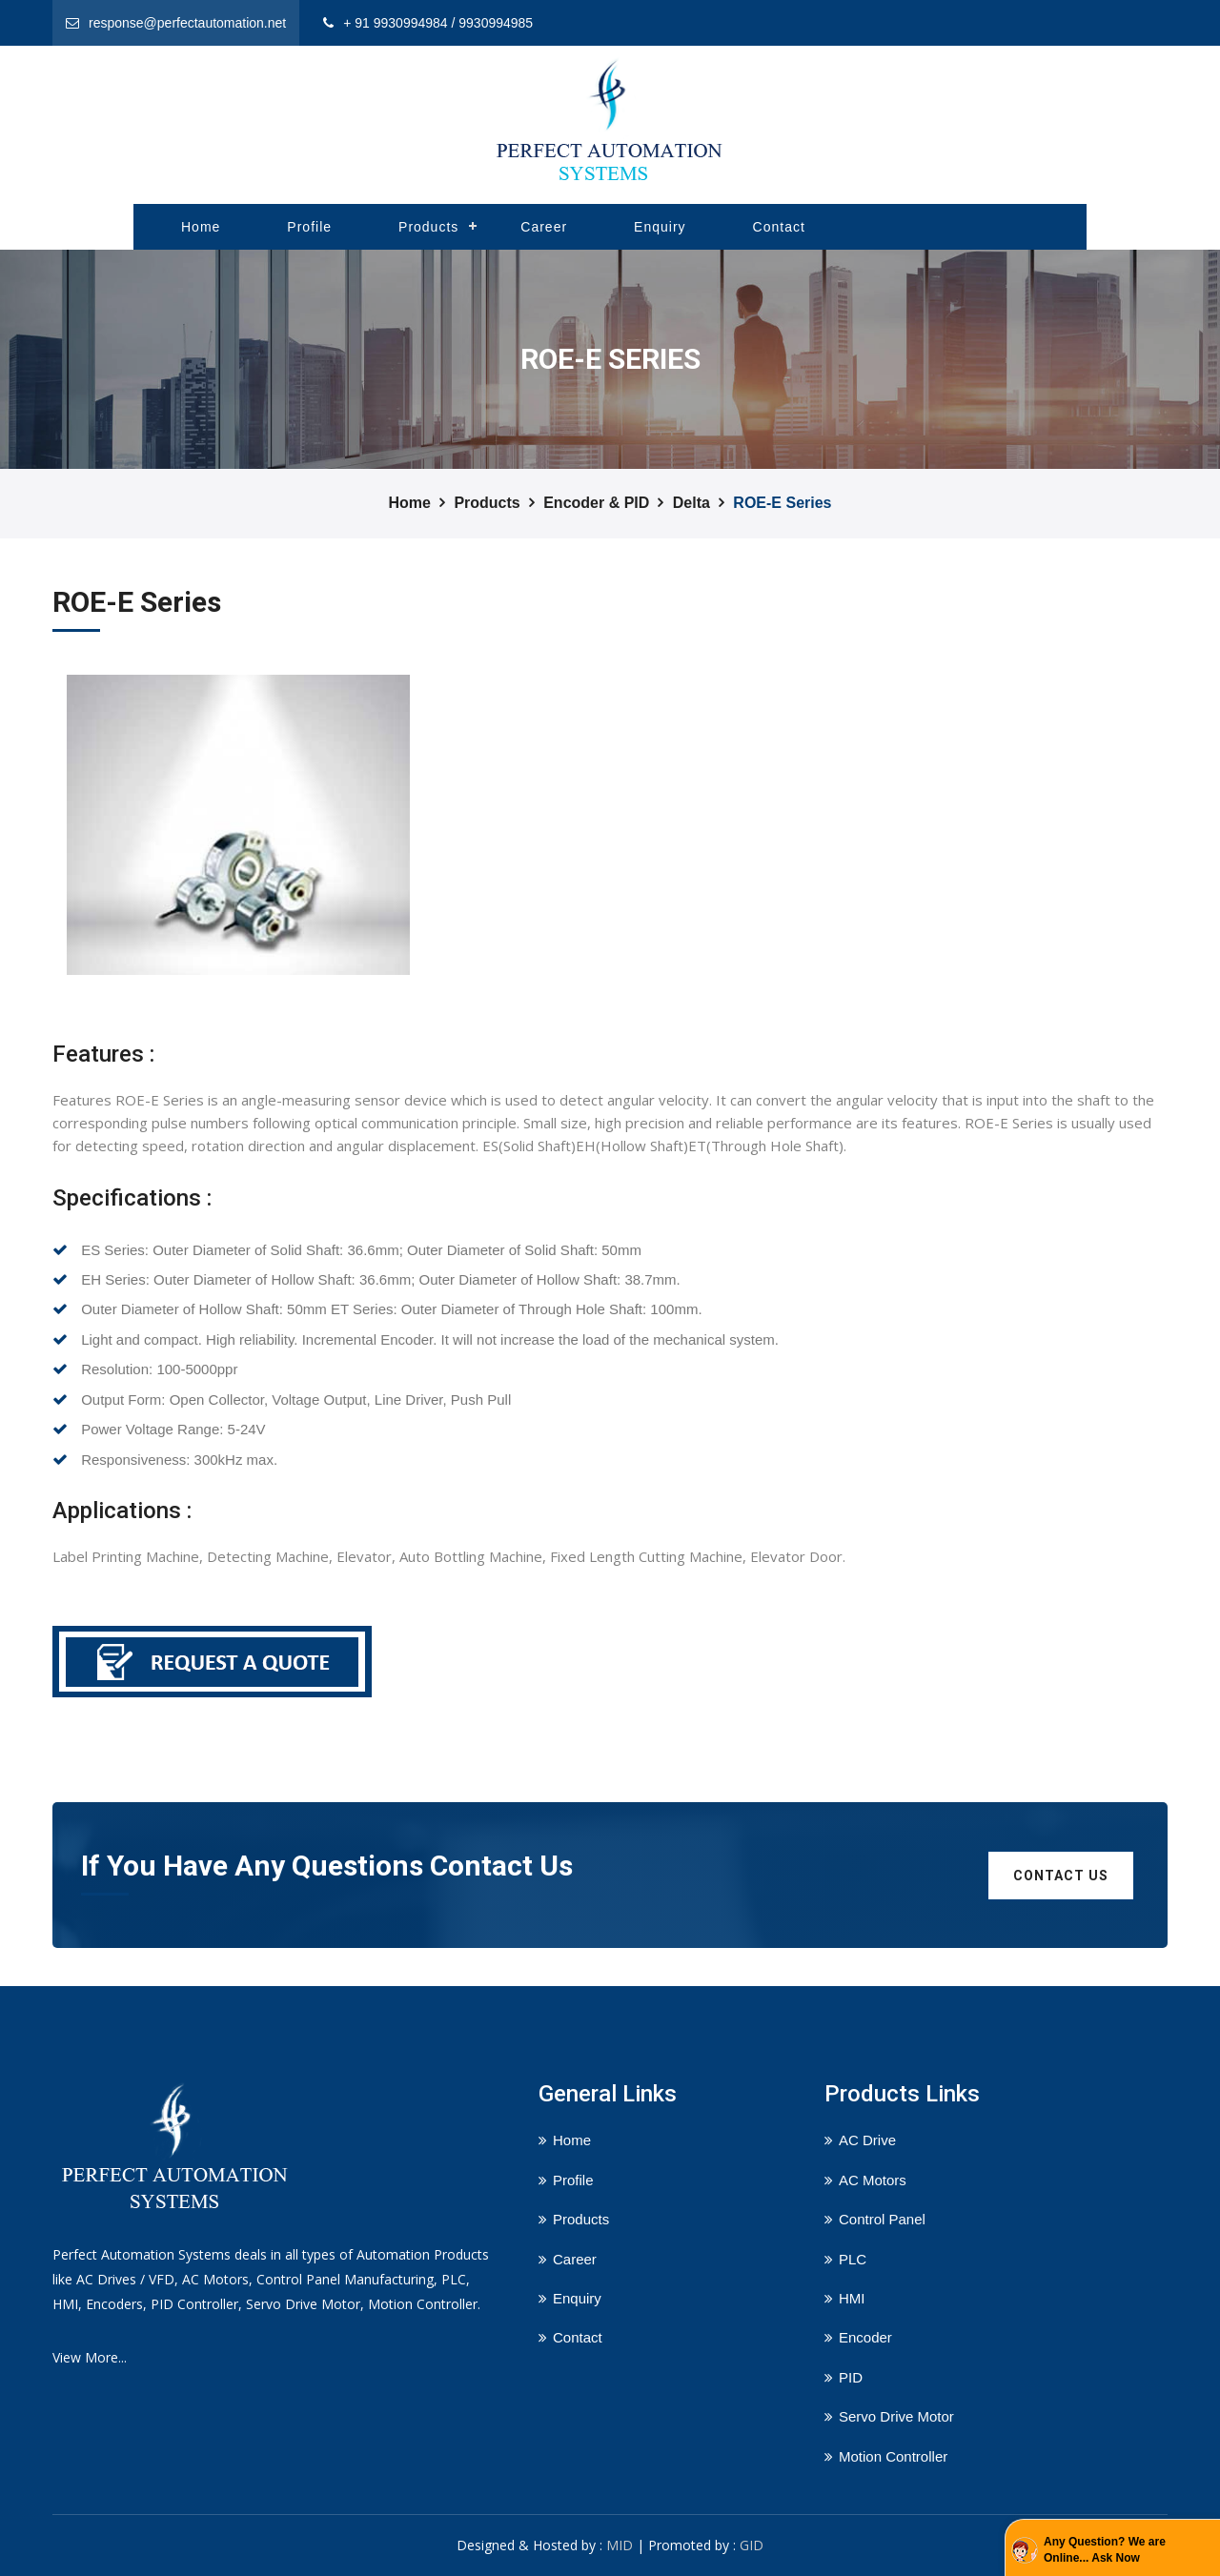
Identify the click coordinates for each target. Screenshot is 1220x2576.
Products (428, 226)
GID (751, 2545)
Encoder (865, 2337)
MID (619, 2545)
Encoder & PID (596, 503)
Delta (691, 503)
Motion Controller (893, 2456)
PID (851, 2377)
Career (543, 226)
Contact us (1060, 1875)
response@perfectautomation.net (187, 22)
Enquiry (659, 226)
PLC (852, 2259)
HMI (852, 2298)
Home (200, 226)
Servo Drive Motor (896, 2416)
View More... (89, 2357)
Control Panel (882, 2219)
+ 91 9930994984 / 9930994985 (438, 22)
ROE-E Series (782, 503)
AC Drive (867, 2140)
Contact (779, 226)
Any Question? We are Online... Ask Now (1105, 2550)
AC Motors (872, 2180)
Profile (309, 226)
